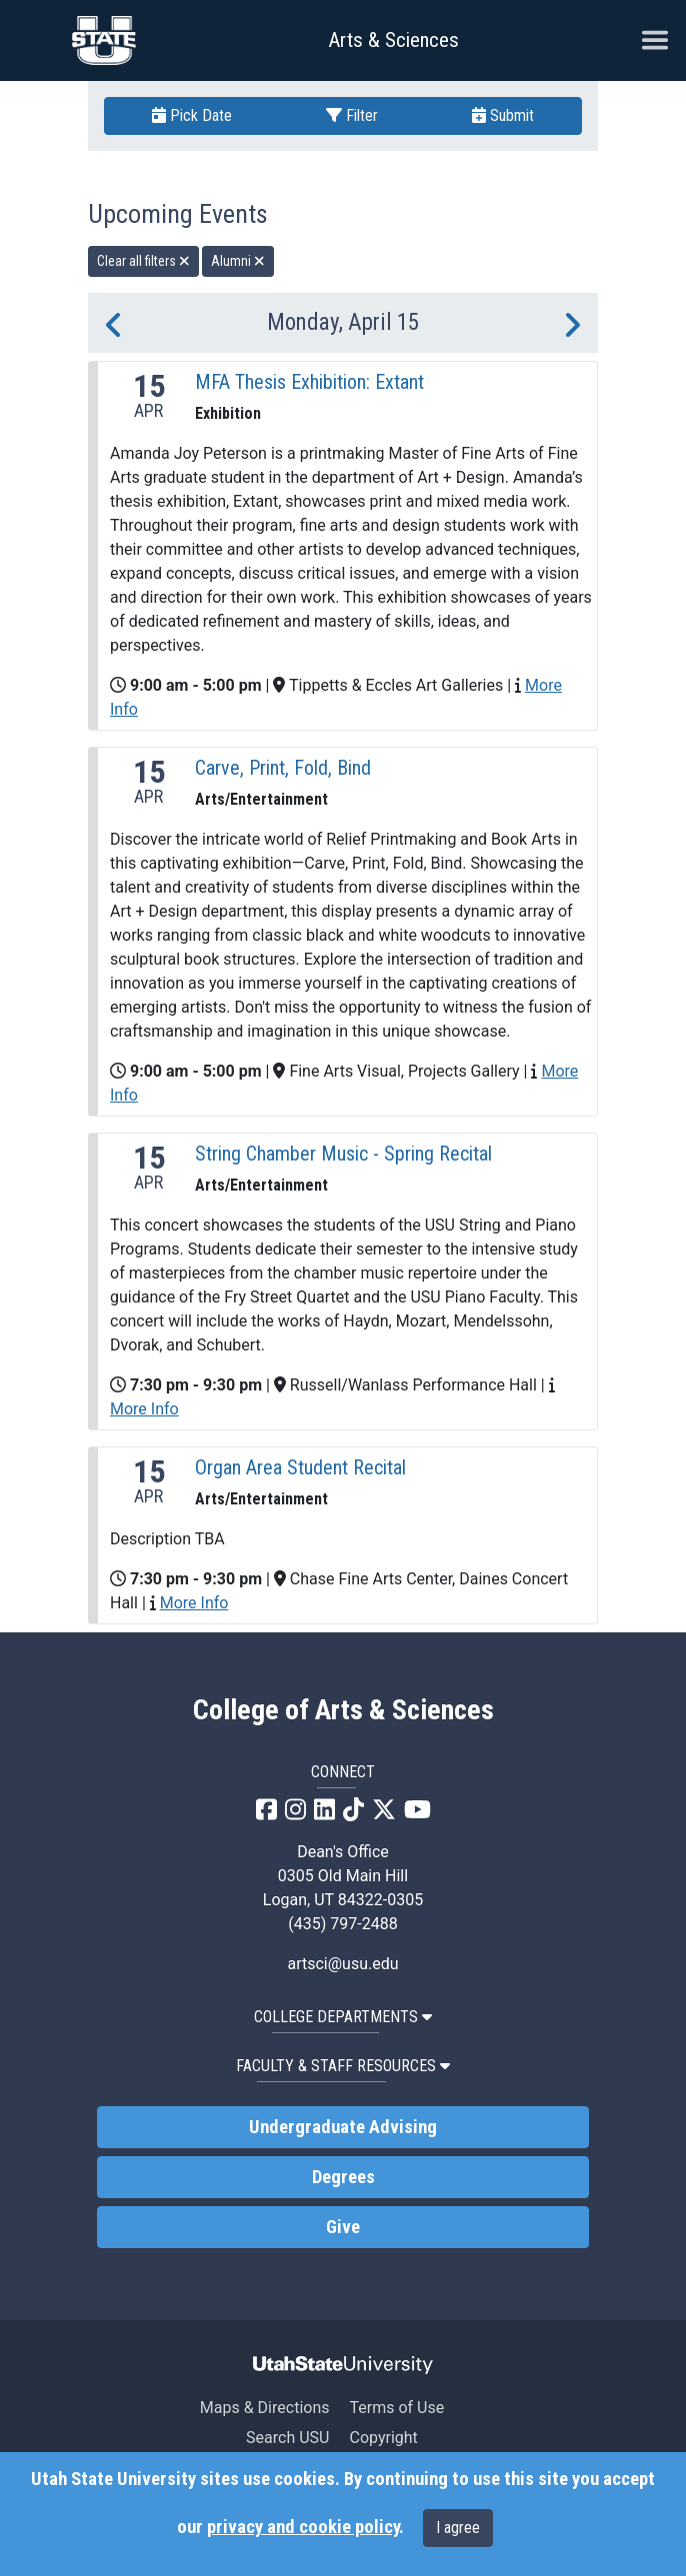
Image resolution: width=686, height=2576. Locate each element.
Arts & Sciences (393, 40)
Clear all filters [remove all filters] (143, 261)
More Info (144, 1408)
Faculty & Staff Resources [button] (343, 2065)
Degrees (343, 2177)
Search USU (287, 2437)
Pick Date (192, 115)
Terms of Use (396, 2407)
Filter (352, 115)
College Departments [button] (343, 2016)
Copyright (383, 2437)
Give (343, 2227)
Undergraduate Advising (343, 2127)
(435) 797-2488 (342, 1923)
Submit (503, 115)
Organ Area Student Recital (300, 1467)
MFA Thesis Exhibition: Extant (309, 382)
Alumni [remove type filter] (238, 261)
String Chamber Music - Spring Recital (343, 1154)
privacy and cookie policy (303, 2527)
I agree (458, 2527)
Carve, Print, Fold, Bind (283, 768)
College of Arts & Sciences (343, 1710)
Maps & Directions (265, 2407)
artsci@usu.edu (342, 1963)
